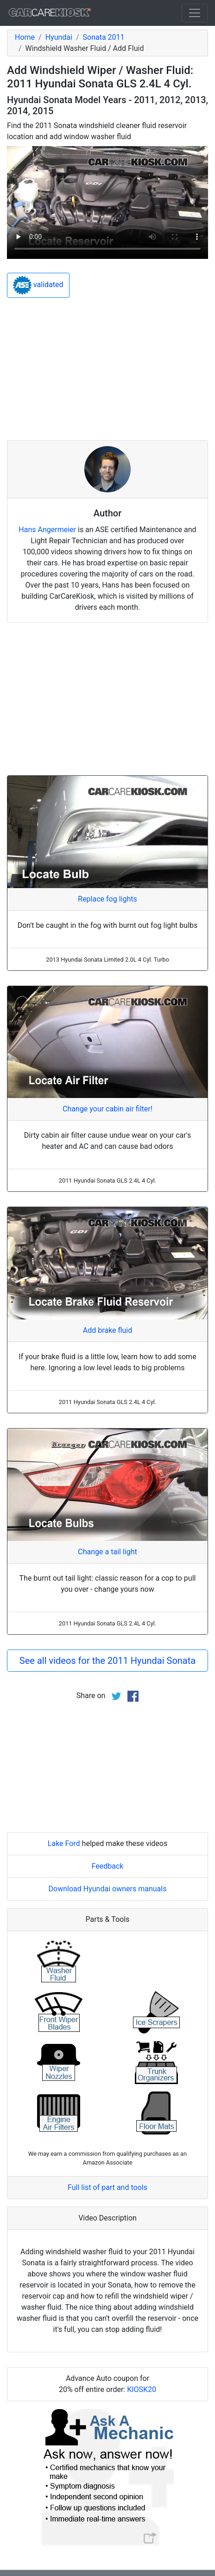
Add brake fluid (107, 1330)
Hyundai (58, 37)
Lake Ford (64, 1843)
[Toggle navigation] (195, 13)
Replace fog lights (107, 899)
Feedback (108, 1866)
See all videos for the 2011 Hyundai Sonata (107, 1660)
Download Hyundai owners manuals (108, 1888)
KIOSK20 (141, 2389)
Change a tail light (107, 1551)
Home (25, 37)
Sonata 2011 (104, 37)
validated (38, 285)
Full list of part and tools (107, 2187)
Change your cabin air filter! (107, 1108)
